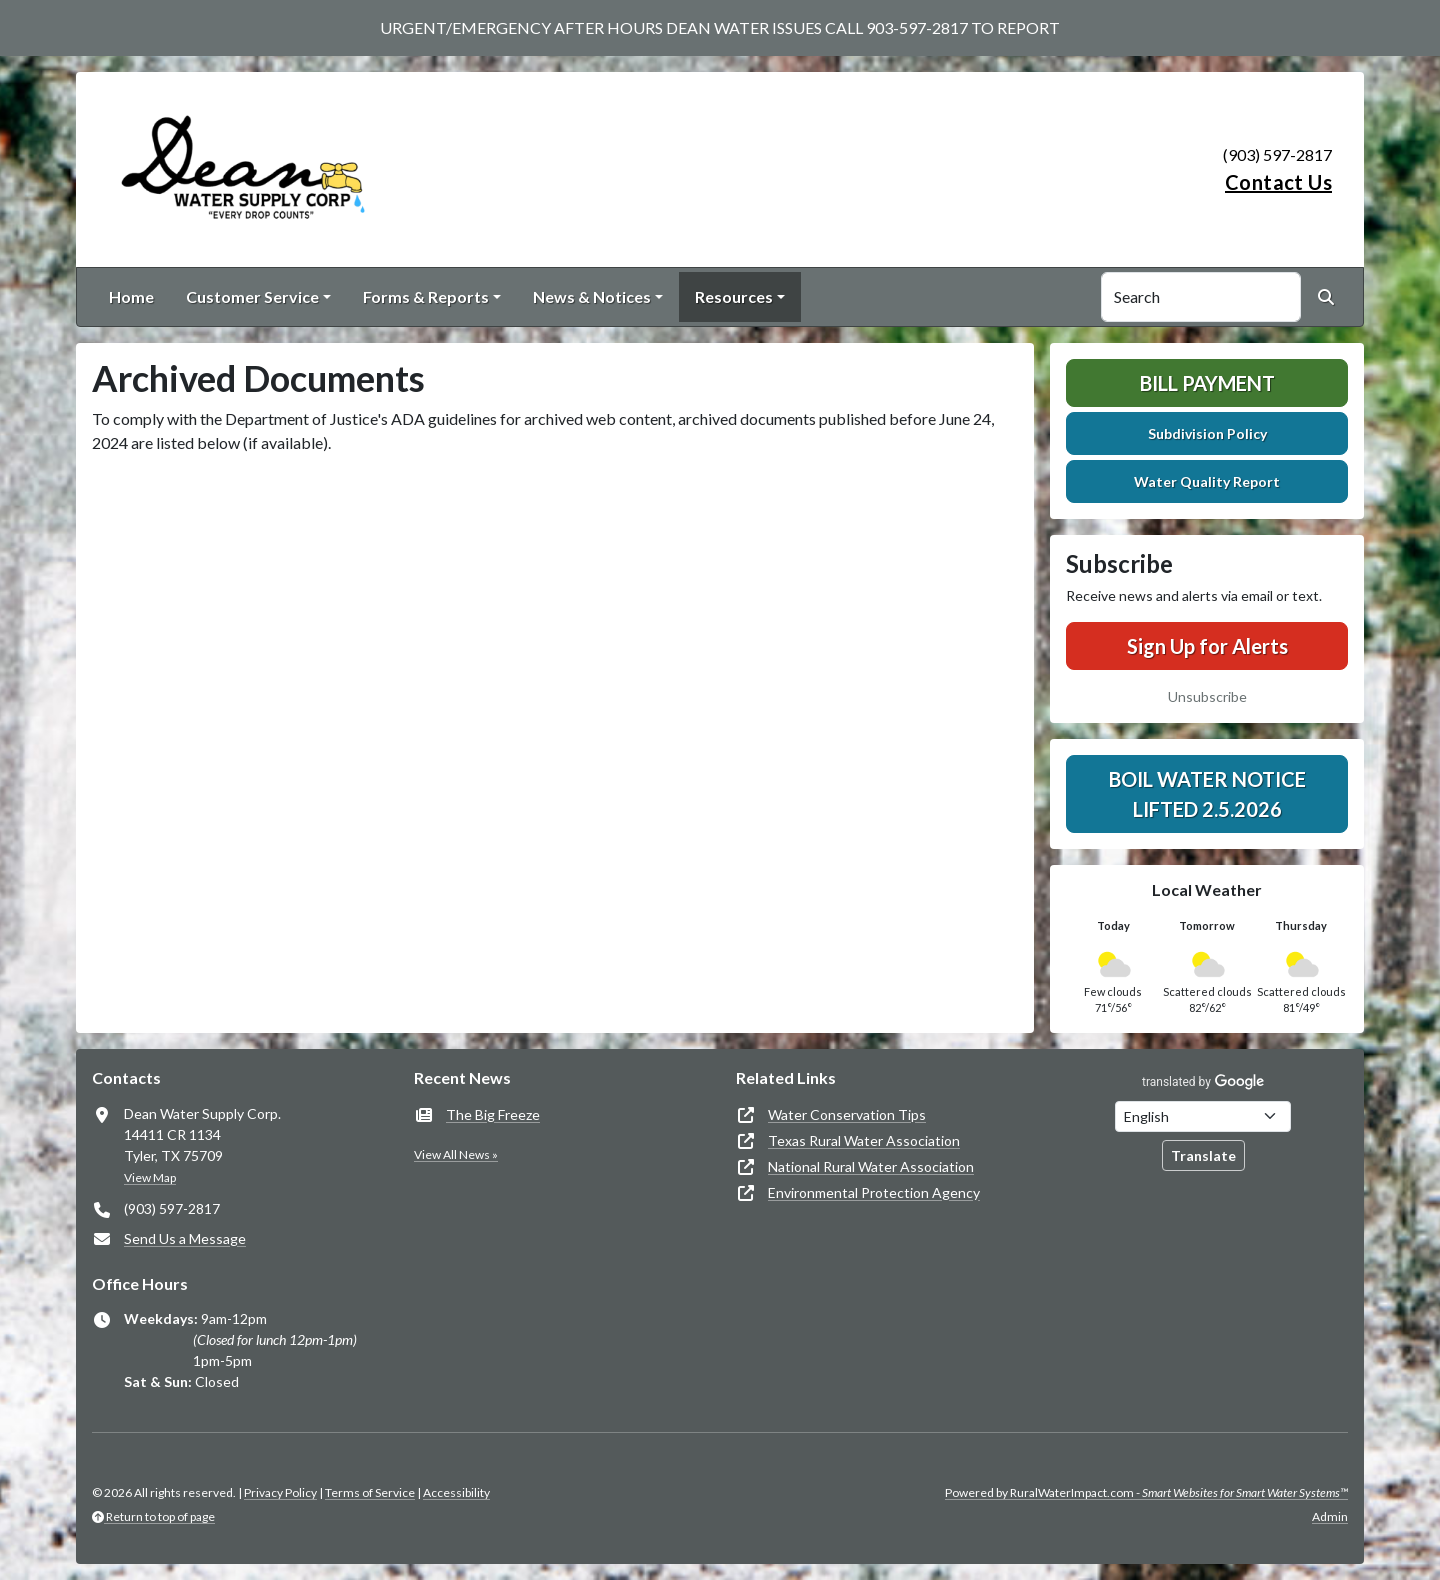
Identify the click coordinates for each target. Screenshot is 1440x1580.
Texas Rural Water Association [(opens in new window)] (864, 1140)
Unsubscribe (1207, 696)
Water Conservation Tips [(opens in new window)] (847, 1114)
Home (131, 296)
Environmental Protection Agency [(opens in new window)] (874, 1192)
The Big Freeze (493, 1114)
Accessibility (456, 1492)
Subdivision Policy (1207, 433)
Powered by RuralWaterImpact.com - (1146, 1492)
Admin (1330, 1516)
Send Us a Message (185, 1238)
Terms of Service (370, 1492)
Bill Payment (1207, 383)
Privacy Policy (280, 1492)
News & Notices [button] (592, 296)
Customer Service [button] (252, 296)
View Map (150, 1177)
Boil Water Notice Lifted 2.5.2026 (1207, 794)
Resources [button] (734, 296)
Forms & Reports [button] (426, 296)
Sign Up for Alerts (1207, 646)
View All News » (456, 1154)
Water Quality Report (1207, 481)
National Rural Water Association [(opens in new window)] (871, 1166)
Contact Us (1278, 182)
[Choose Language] (1203, 1116)
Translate (1203, 1155)
